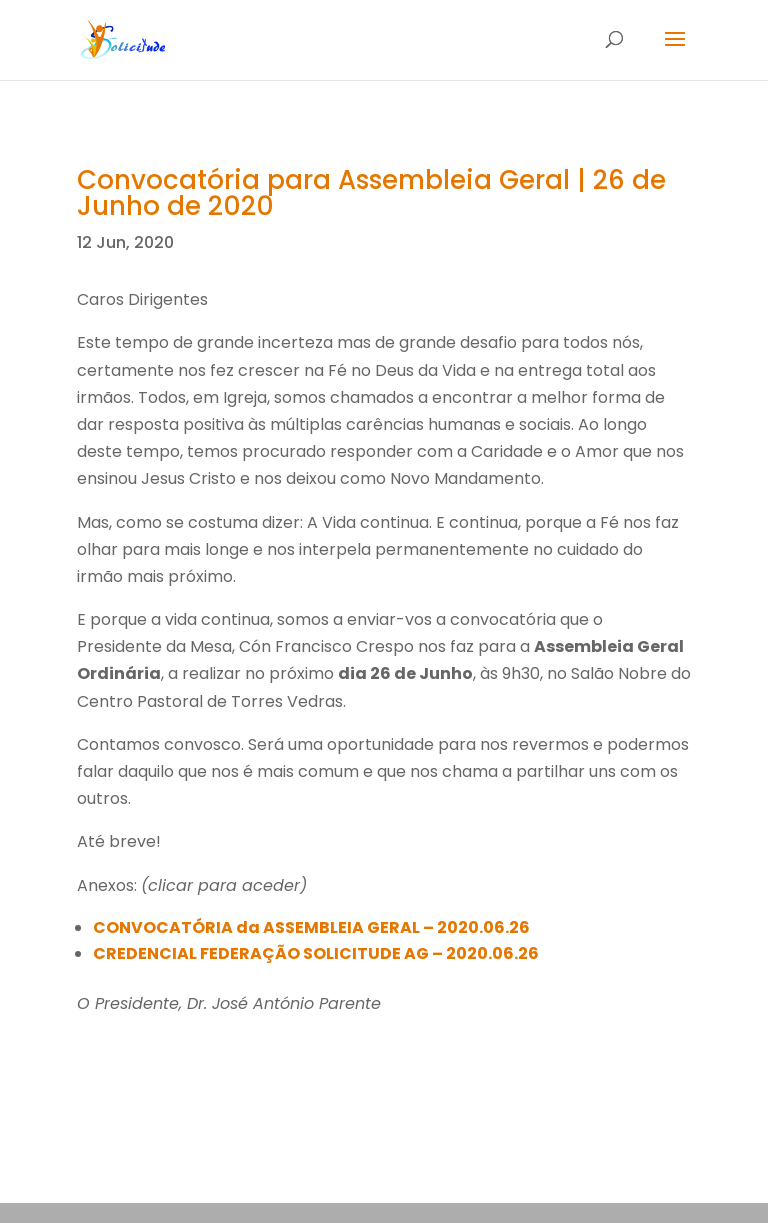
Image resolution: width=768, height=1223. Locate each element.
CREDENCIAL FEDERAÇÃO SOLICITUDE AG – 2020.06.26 (316, 953)
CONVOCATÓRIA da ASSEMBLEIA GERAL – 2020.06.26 (311, 927)
